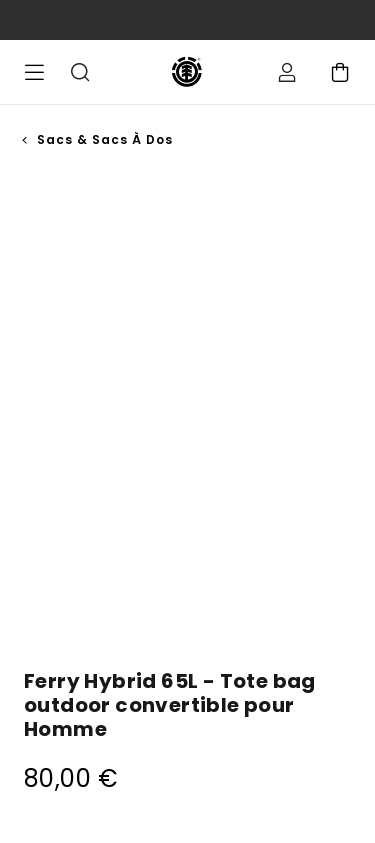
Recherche (80, 72)
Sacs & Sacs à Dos (105, 139)
